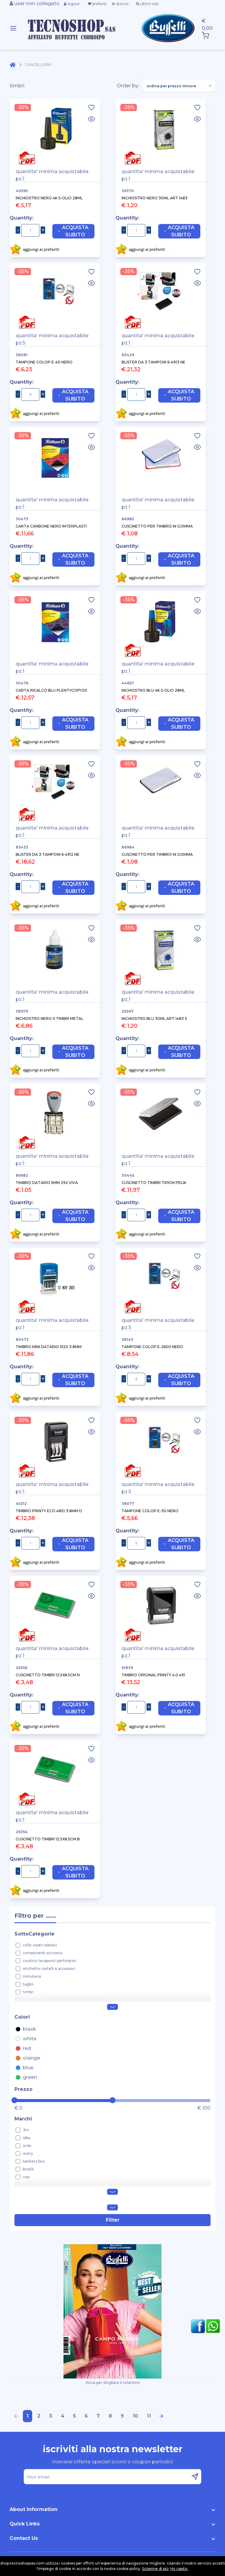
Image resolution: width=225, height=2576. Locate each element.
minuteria (32, 1976)
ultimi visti (147, 4)
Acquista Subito (73, 231)
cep (26, 2177)
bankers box (34, 2161)
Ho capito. (179, 2568)
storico (120, 4)
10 (135, 2416)
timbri (28, 1992)
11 (149, 2416)
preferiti (97, 4)
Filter (112, 2220)
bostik (28, 2169)
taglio (28, 1984)
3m (26, 2130)
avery (28, 2153)
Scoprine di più (155, 2568)
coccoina (31, 2184)
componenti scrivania (42, 1953)
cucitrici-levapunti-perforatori (49, 1960)
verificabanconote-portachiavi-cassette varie (64, 2000)
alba (26, 2137)
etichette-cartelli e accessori (49, 1968)
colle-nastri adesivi (40, 1945)
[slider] (14, 2100)
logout (72, 4)
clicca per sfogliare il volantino (112, 2314)
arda (27, 2145)
